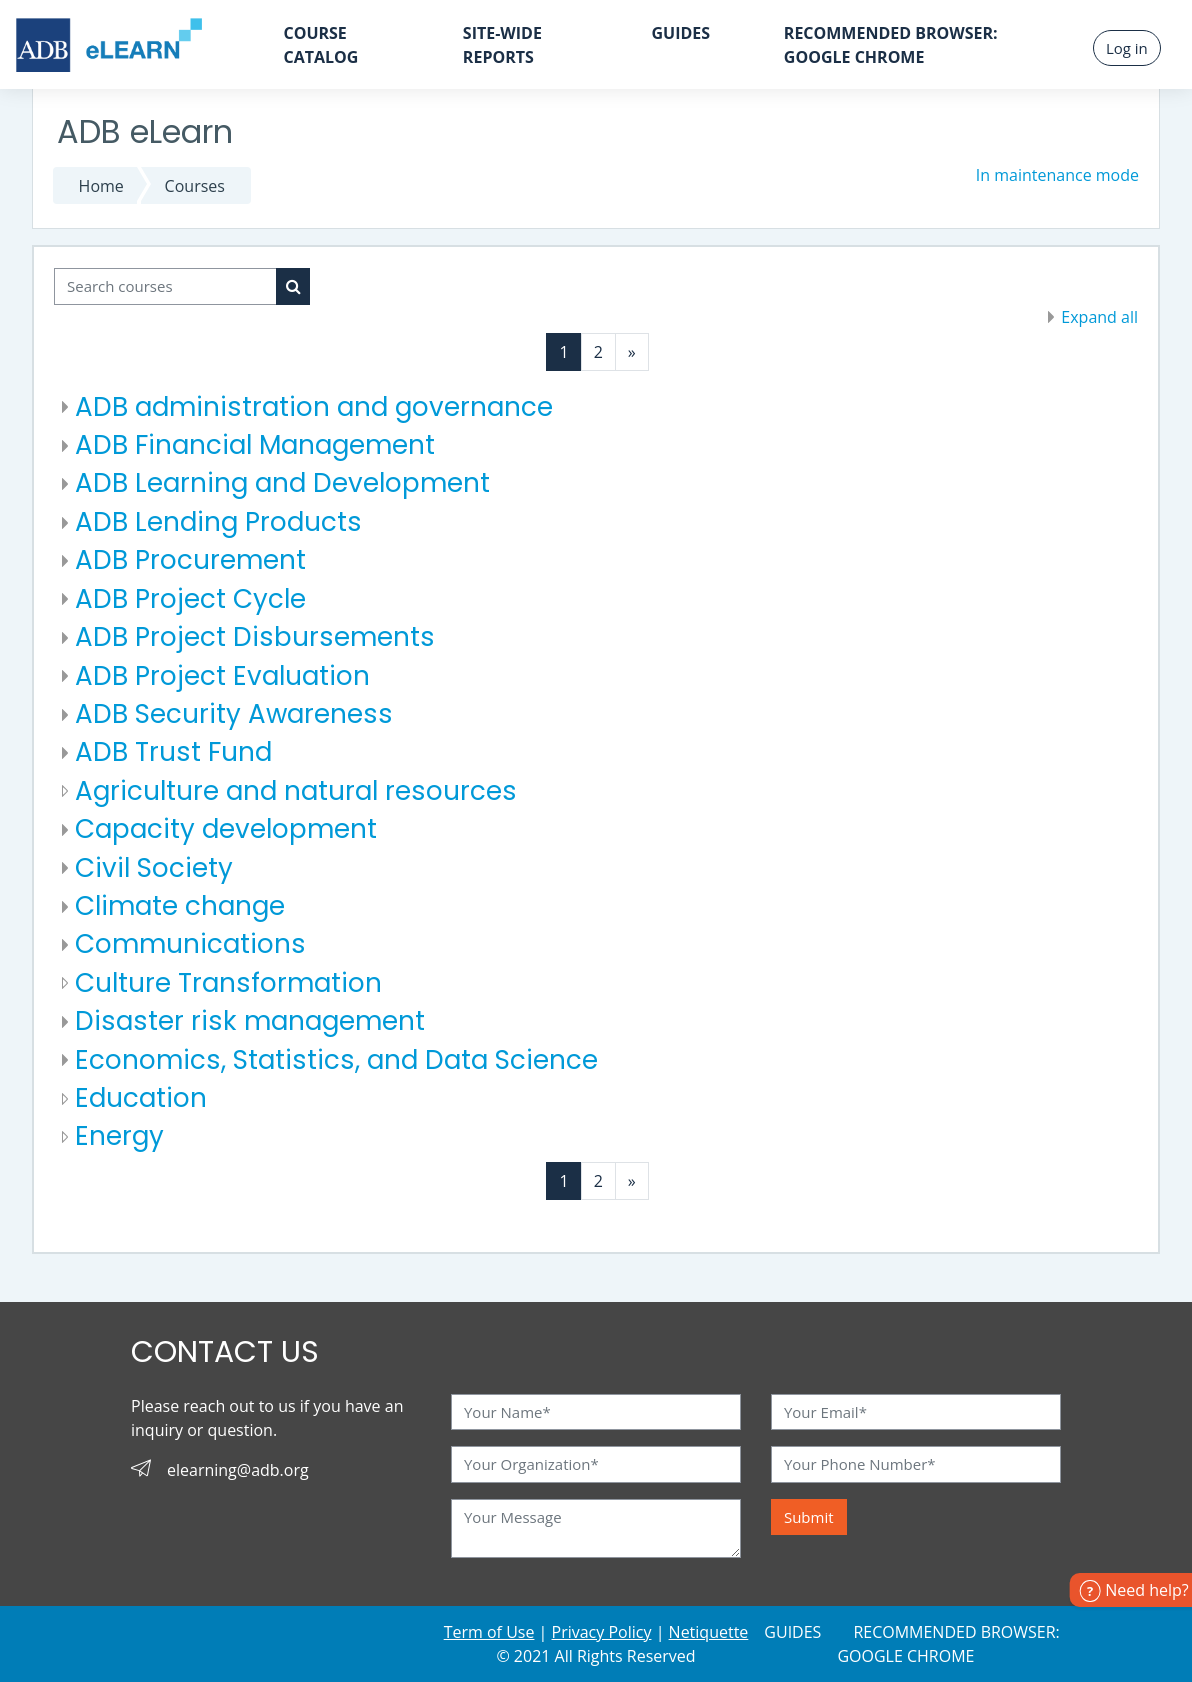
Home (101, 186)
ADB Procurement (190, 560)
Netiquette (709, 1632)
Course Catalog (320, 45)
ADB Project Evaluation (222, 676)
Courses (195, 186)
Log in (1127, 48)
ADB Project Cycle (190, 599)
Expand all (1099, 317)
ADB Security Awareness (234, 714)
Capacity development (226, 829)
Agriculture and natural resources (296, 791)
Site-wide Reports (502, 45)
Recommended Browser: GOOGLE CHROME (891, 45)
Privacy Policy (602, 1632)
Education (141, 1098)
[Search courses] (165, 286)
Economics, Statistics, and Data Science (336, 1060)
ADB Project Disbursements (255, 637)
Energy (119, 1136)
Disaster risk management (250, 1021)
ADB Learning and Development (282, 483)
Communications (190, 944)
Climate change (180, 906)
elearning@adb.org (238, 1470)
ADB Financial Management (255, 445)
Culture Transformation (228, 983)
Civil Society (154, 868)
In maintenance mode (1057, 175)
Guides (681, 33)
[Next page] (632, 352)
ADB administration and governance (314, 407)
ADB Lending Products (218, 522)
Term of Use (489, 1632)
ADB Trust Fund (173, 752)
